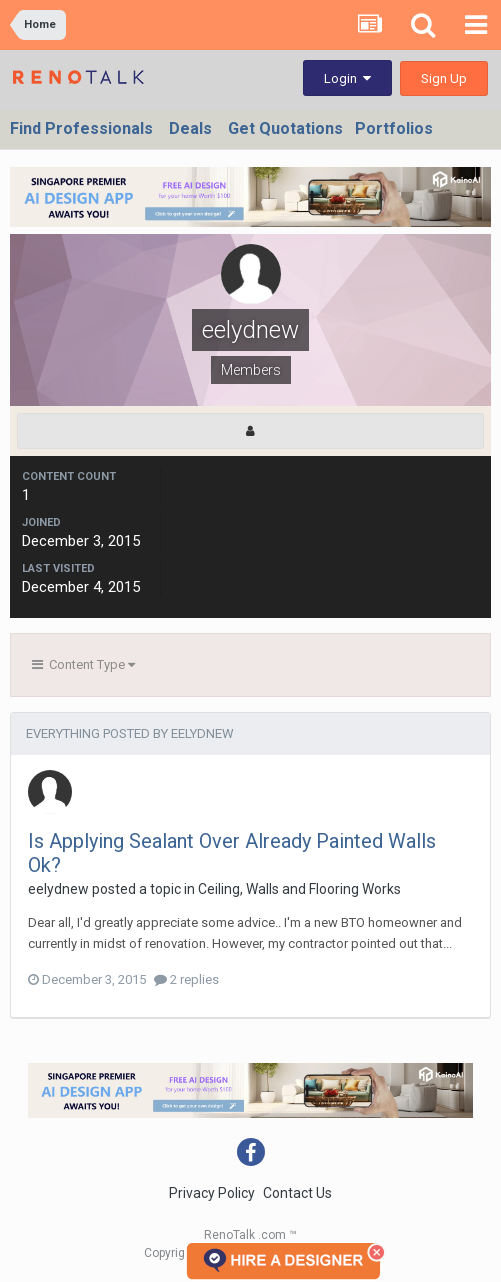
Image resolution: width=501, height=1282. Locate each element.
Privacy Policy (212, 1193)
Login (347, 78)
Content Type (83, 664)
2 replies (186, 979)
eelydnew (58, 889)
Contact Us (297, 1193)
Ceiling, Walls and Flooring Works (299, 889)
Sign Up (444, 78)
